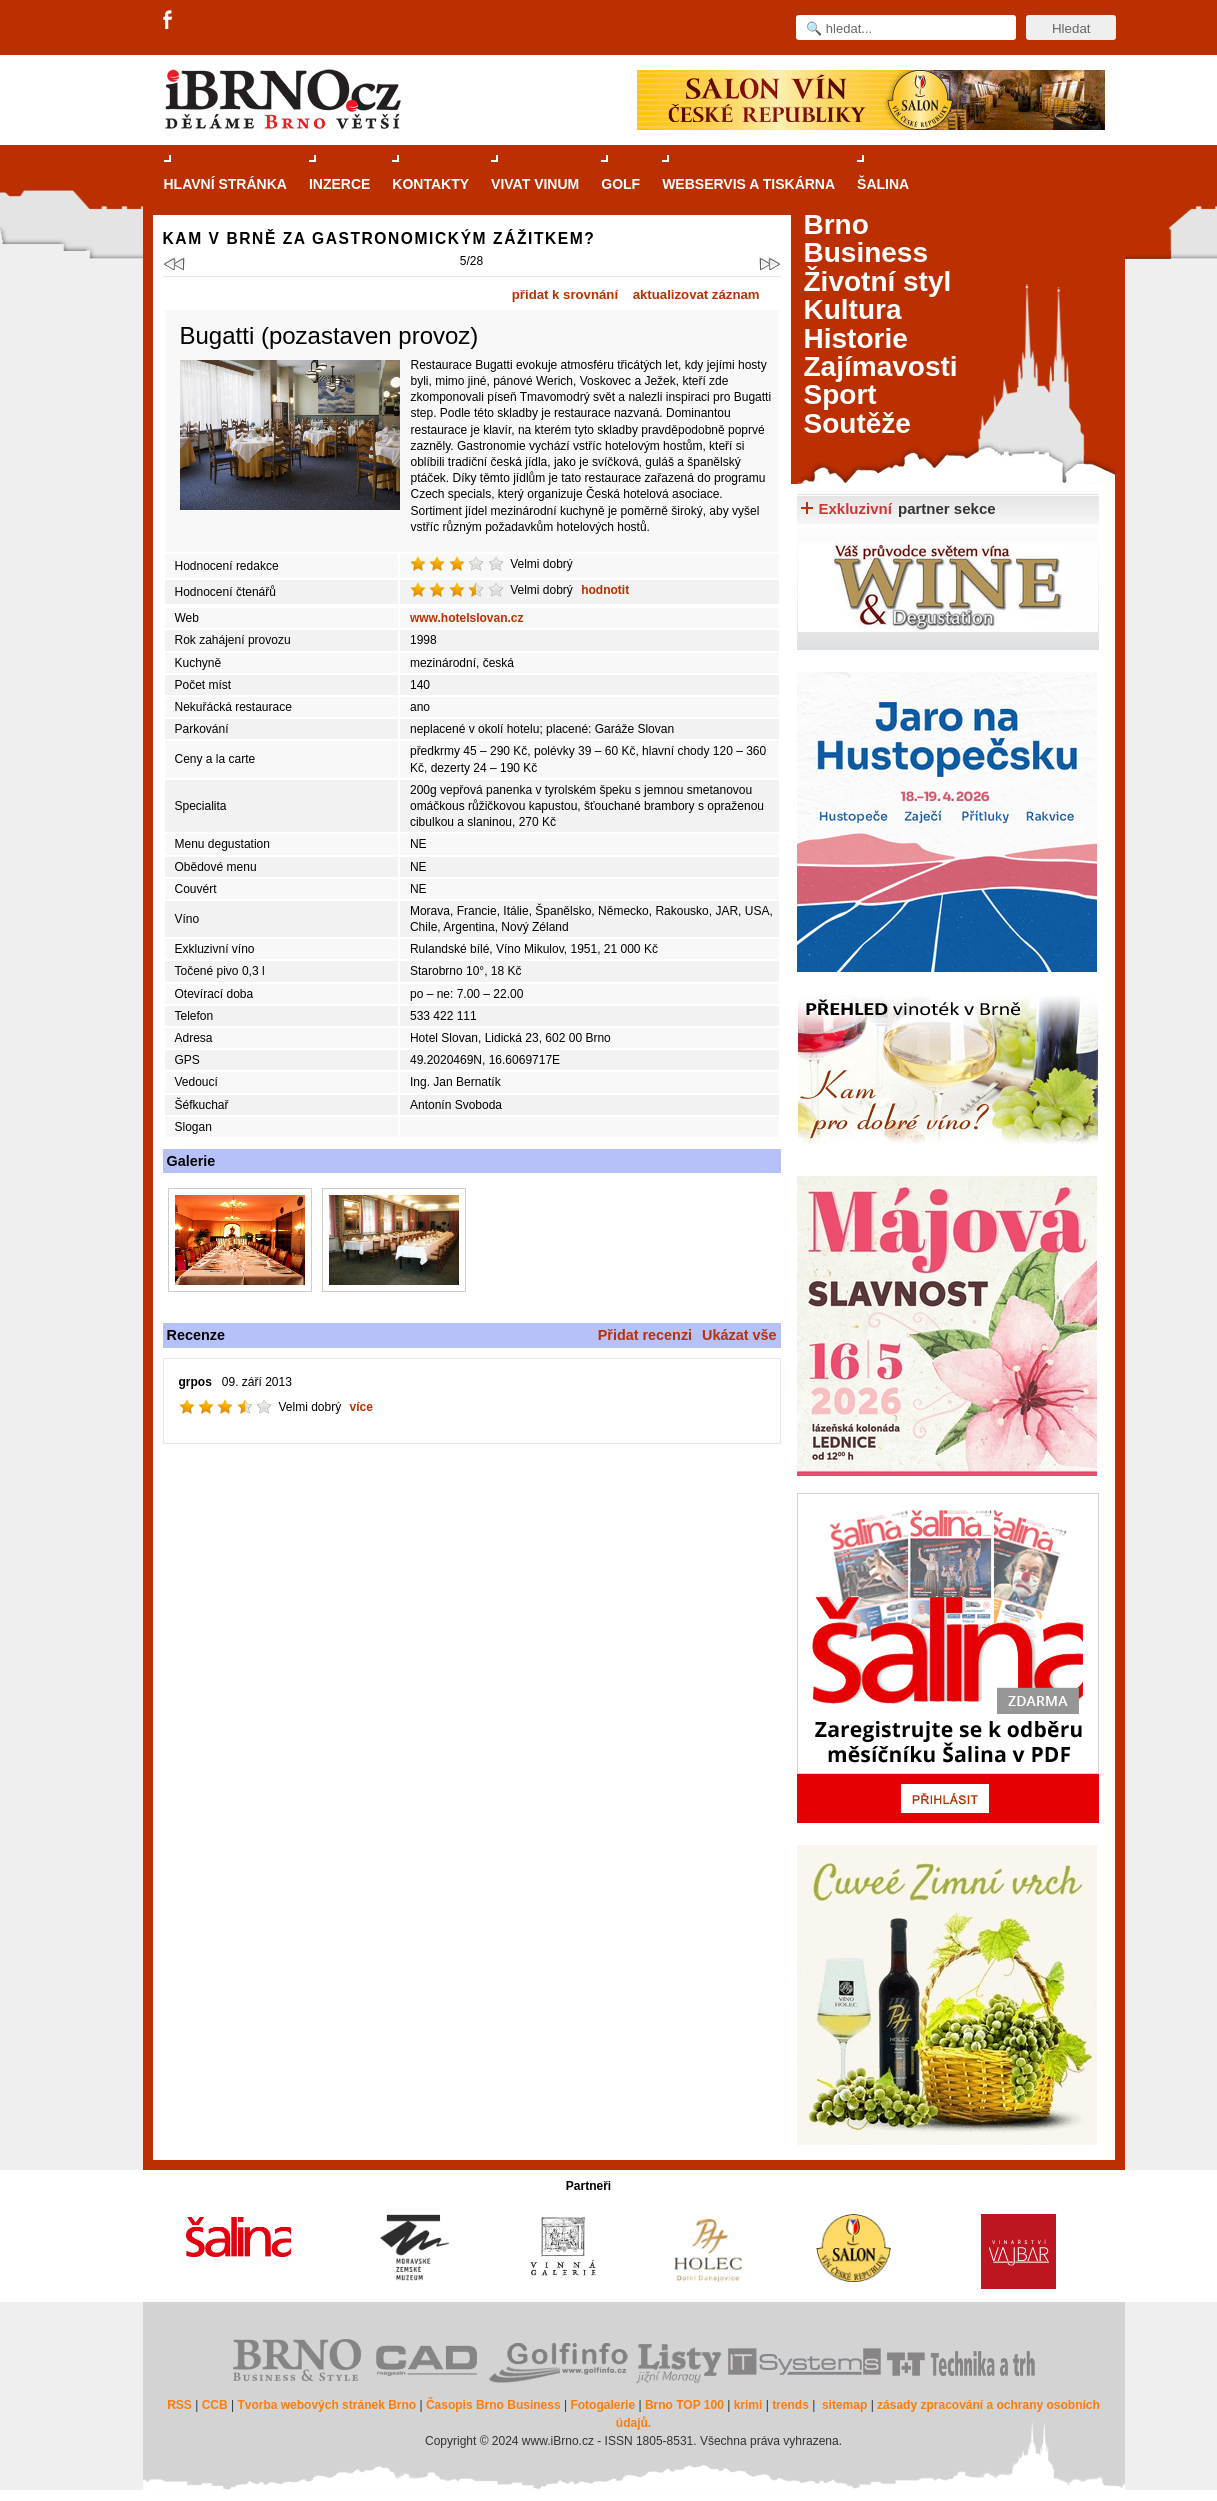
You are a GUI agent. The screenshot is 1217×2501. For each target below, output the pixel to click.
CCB (215, 2405)
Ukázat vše (739, 1335)
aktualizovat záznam (696, 294)
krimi (748, 2405)
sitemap (844, 2405)
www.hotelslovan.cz (467, 618)
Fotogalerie (602, 2405)
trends (790, 2405)
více (361, 1407)
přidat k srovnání (565, 294)
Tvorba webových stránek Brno (326, 2405)
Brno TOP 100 (684, 2405)
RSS (179, 2405)
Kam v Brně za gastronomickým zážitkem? (379, 238)
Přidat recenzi (645, 1335)
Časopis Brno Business (493, 2405)
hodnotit (605, 590)
